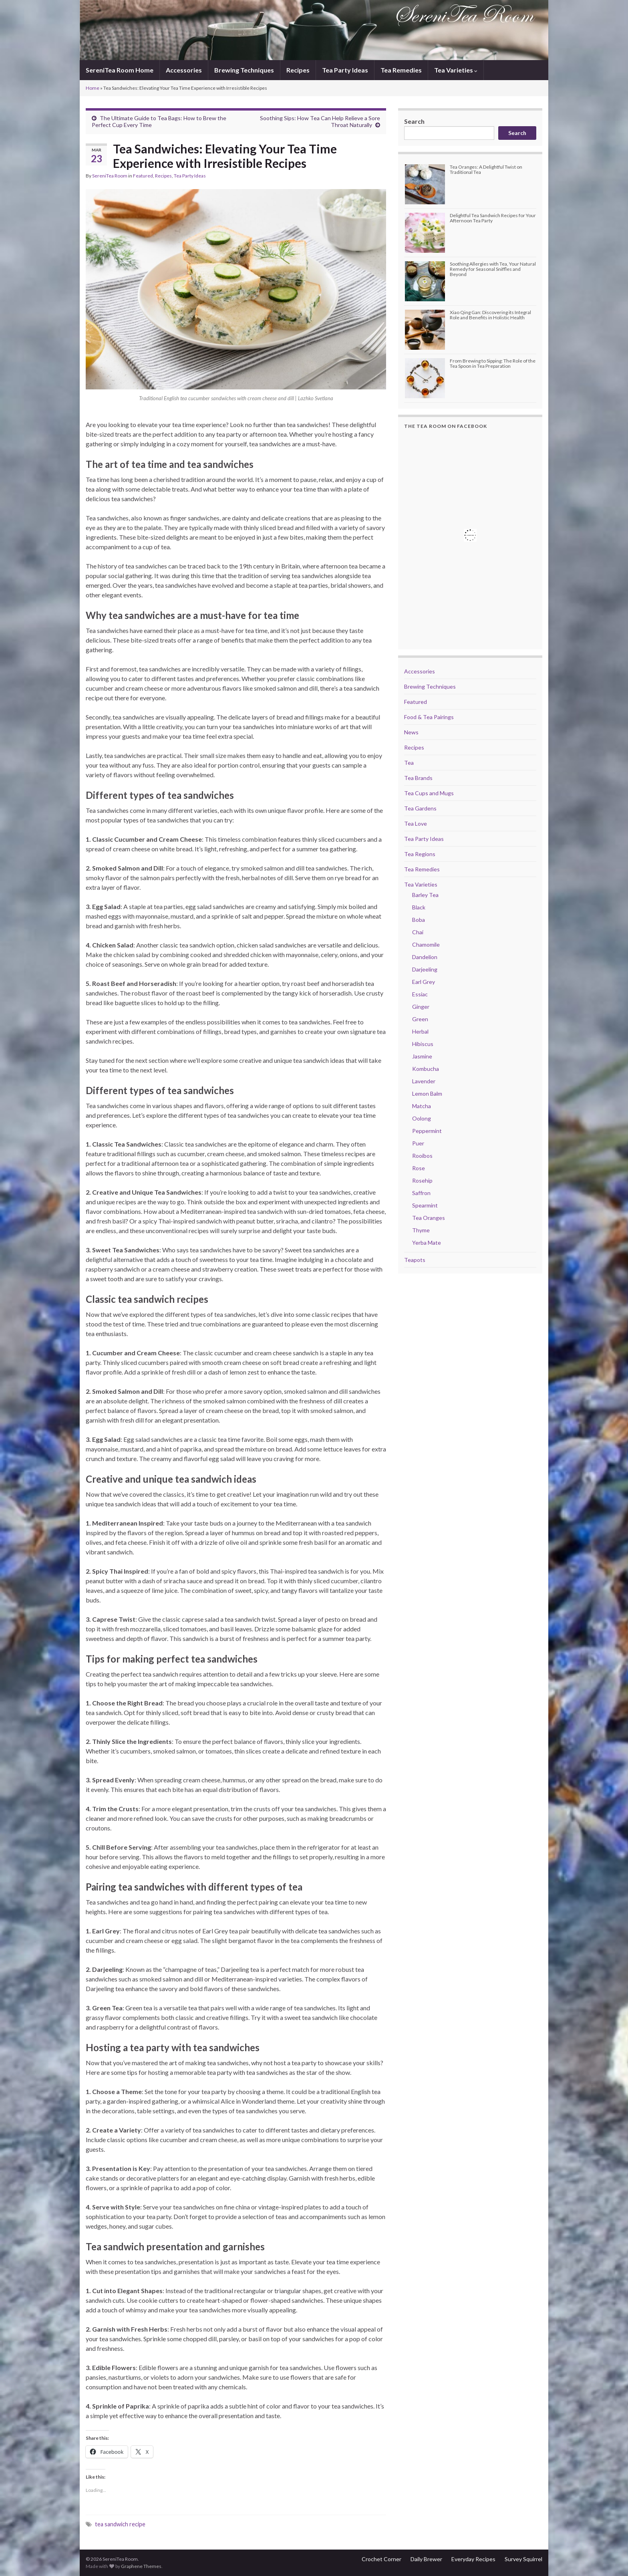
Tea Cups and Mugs (429, 793)
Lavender (423, 1081)
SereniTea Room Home (119, 70)
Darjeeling (424, 969)
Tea (409, 762)
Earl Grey (423, 981)
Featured (143, 176)
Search (414, 121)
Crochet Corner (381, 2559)
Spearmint (425, 1205)
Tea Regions (419, 854)
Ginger (420, 1006)
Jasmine (422, 1056)
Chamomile (426, 944)
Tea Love (415, 823)
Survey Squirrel (523, 2559)
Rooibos (422, 1155)
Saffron (421, 1192)
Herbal (420, 1031)
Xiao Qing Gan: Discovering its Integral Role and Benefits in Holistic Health (490, 314)
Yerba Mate (426, 1242)
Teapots (414, 1259)
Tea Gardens (420, 808)
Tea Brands (418, 777)
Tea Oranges (428, 1217)
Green (420, 1019)
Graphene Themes (141, 2566)
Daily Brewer (426, 2559)
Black (418, 907)
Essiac (420, 994)
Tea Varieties (455, 70)
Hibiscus (422, 1043)
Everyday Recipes (473, 2559)
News (411, 732)
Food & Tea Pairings (429, 717)
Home (92, 88)
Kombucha (425, 1068)
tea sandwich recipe (120, 2524)
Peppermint (427, 1130)
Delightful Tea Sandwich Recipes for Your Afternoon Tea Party (493, 218)
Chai (417, 932)
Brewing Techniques (244, 70)
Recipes (298, 70)
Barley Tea (425, 894)
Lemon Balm (427, 1093)
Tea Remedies (401, 70)
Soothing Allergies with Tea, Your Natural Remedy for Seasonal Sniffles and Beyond (493, 269)
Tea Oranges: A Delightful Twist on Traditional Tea (486, 169)
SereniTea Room (109, 176)
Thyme (421, 1230)
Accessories (184, 70)
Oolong (421, 1118)
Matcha (421, 1106)
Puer (418, 1143)
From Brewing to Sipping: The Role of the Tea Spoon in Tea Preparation (492, 363)
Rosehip (422, 1180)
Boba (418, 919)
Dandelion (424, 956)
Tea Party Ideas (345, 70)
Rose (418, 1168)
